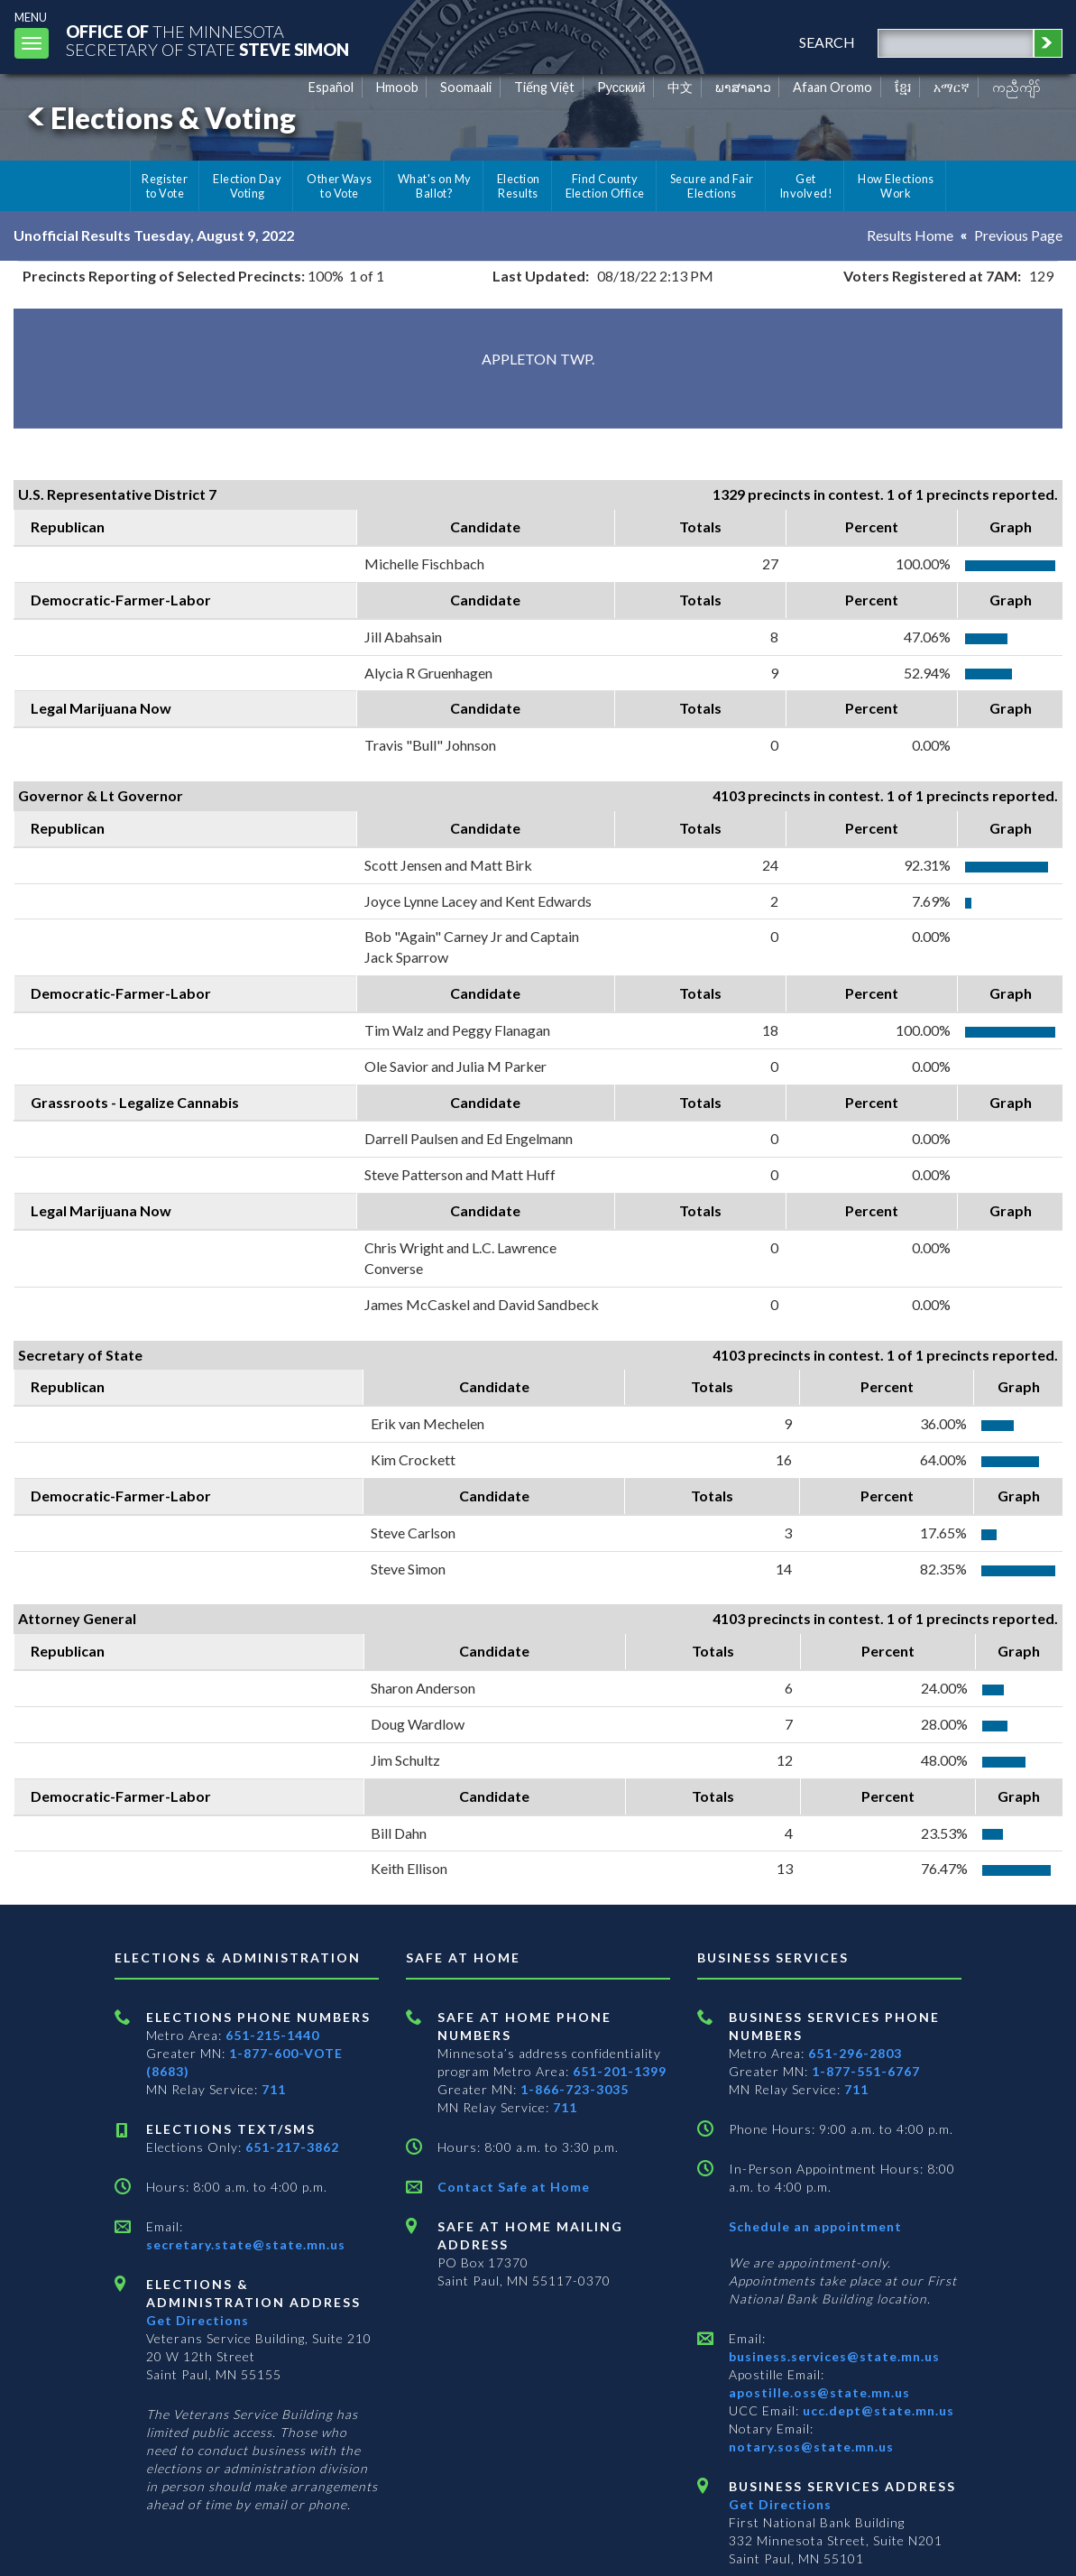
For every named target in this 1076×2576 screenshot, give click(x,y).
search (827, 42)
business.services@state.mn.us (834, 2356)
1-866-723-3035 (574, 2089)
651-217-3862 (292, 2147)
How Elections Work (895, 185)
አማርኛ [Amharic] (951, 87)
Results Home (910, 235)
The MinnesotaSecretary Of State (207, 40)
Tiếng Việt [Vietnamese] (544, 87)
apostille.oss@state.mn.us (819, 2392)
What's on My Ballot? (435, 185)
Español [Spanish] (331, 87)
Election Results (518, 185)
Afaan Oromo (832, 87)
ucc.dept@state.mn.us (876, 2410)
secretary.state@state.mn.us (245, 2244)
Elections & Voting (159, 117)
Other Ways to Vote (339, 185)
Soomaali (466, 87)
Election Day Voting (247, 185)
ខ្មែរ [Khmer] (903, 87)
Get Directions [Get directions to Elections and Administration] (197, 2320)
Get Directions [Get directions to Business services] (780, 2504)
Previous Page (1018, 235)
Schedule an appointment (815, 2226)
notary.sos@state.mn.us (811, 2446)
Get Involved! (805, 185)
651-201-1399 (620, 2071)
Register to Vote (165, 185)
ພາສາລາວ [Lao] (743, 87)
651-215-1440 (272, 2035)
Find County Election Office (605, 185)
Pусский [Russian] (621, 87)
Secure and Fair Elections (712, 185)
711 (274, 2089)
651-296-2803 (855, 2053)
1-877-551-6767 (866, 2071)
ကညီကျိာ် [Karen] (1016, 87)
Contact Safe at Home (513, 2186)
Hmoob (397, 87)
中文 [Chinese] (680, 87)
